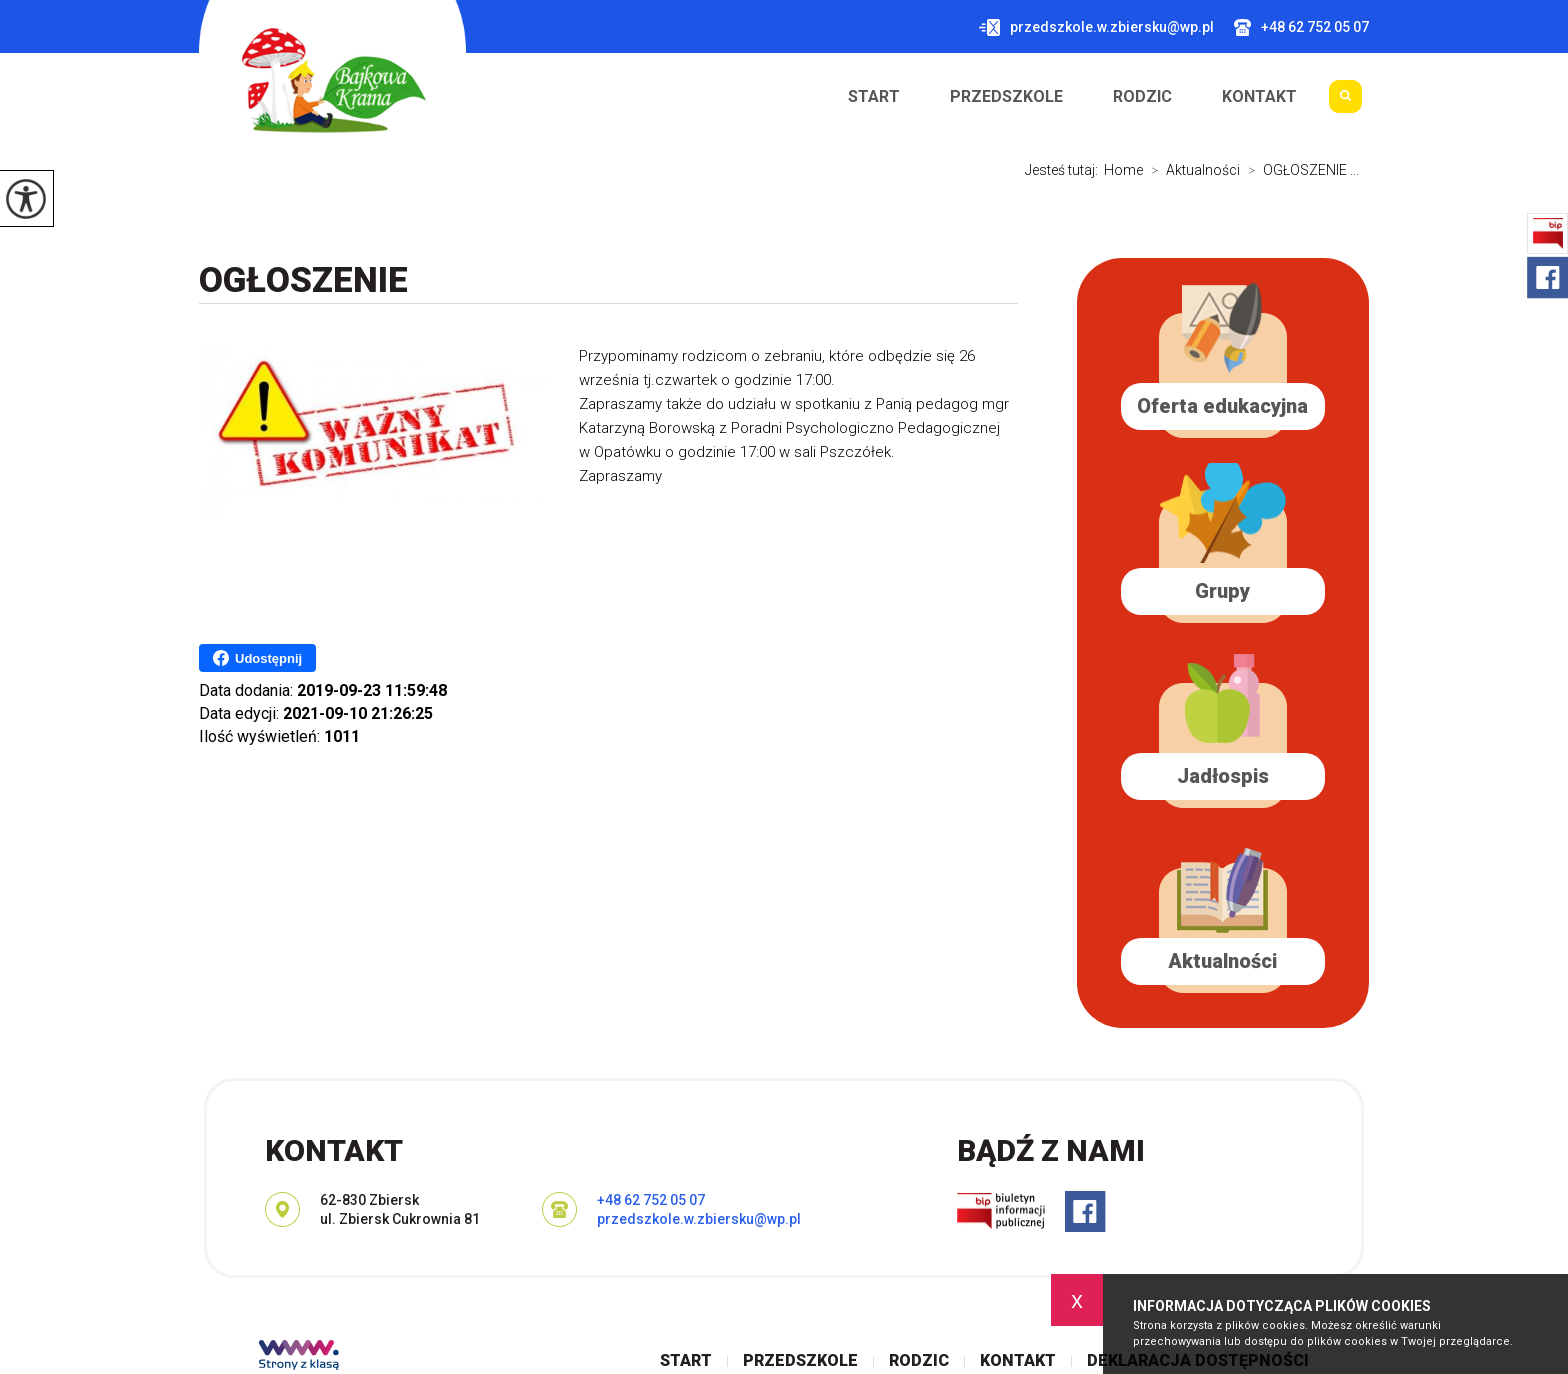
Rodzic (1142, 97)
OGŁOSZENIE (303, 280)
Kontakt (1259, 97)
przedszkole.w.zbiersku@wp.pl (1096, 27)
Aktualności (1191, 170)
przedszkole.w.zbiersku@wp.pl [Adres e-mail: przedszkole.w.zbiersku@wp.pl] (699, 1219)
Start (874, 97)
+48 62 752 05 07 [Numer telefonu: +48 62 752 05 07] (651, 1200)
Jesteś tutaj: (1064, 170)
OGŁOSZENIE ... (1299, 170)
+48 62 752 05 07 (1301, 27)
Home (1123, 170)
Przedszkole (1006, 97)
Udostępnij (257, 658)
